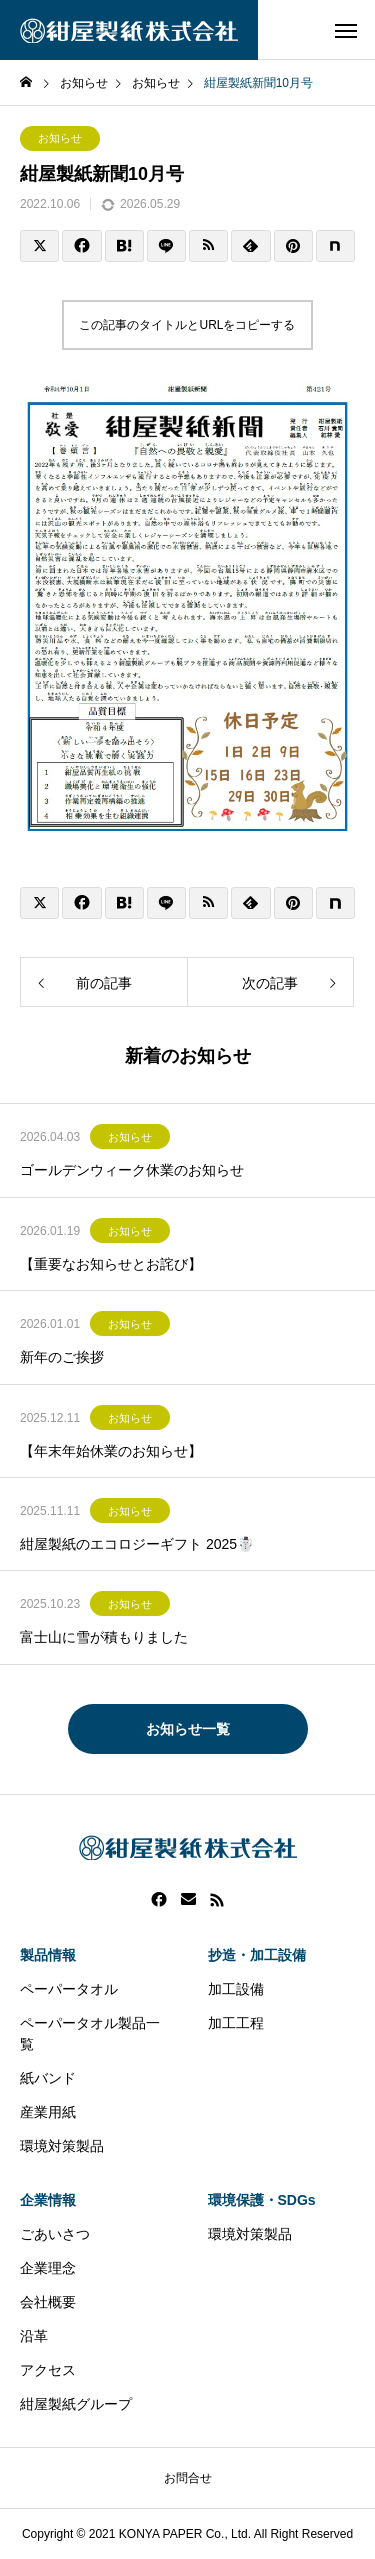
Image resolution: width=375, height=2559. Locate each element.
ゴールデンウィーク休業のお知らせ (132, 1170)
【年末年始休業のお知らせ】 (111, 1451)
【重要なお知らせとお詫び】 (111, 1264)
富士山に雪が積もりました (104, 1637)
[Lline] (166, 246)
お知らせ (60, 138)
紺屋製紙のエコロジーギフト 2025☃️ (137, 1544)
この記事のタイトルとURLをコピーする (187, 325)
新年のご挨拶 (62, 1357)
